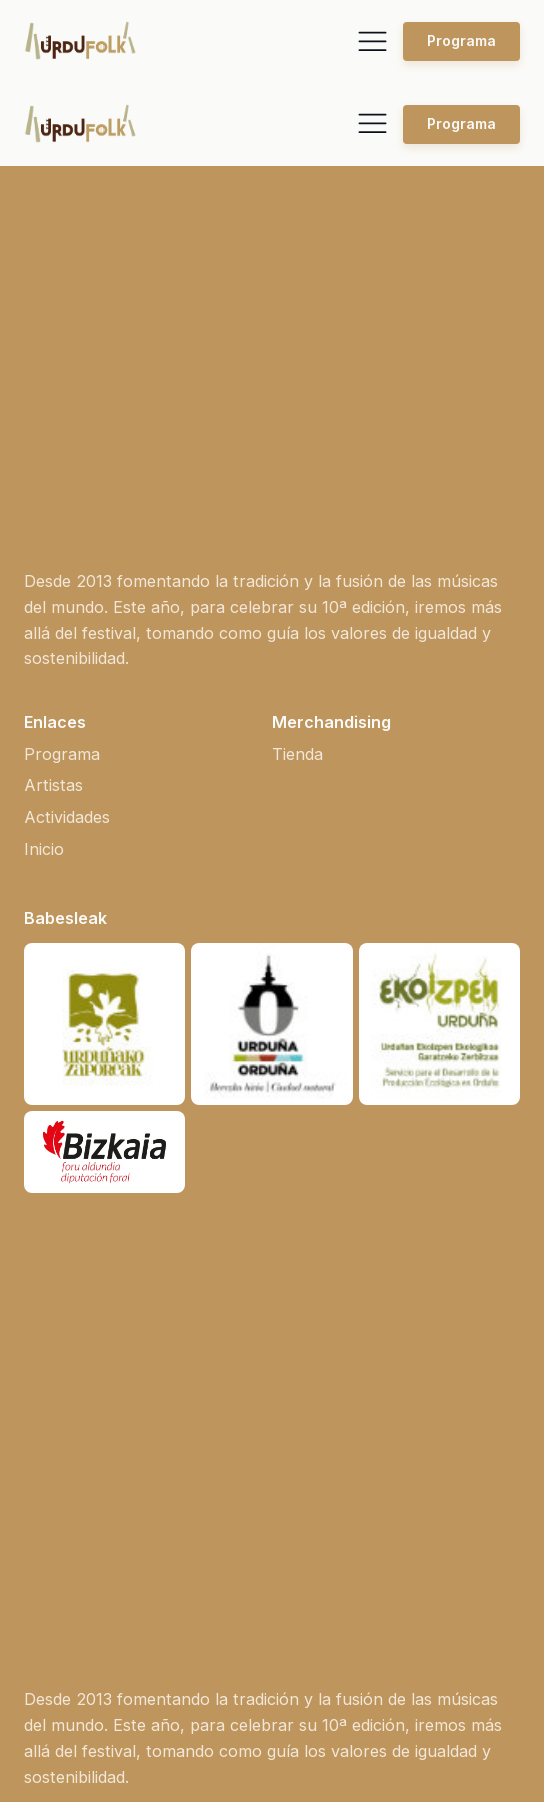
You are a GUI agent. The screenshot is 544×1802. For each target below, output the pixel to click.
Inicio (44, 549)
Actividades (67, 517)
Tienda (297, 454)
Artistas (53, 485)
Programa (461, 40)
